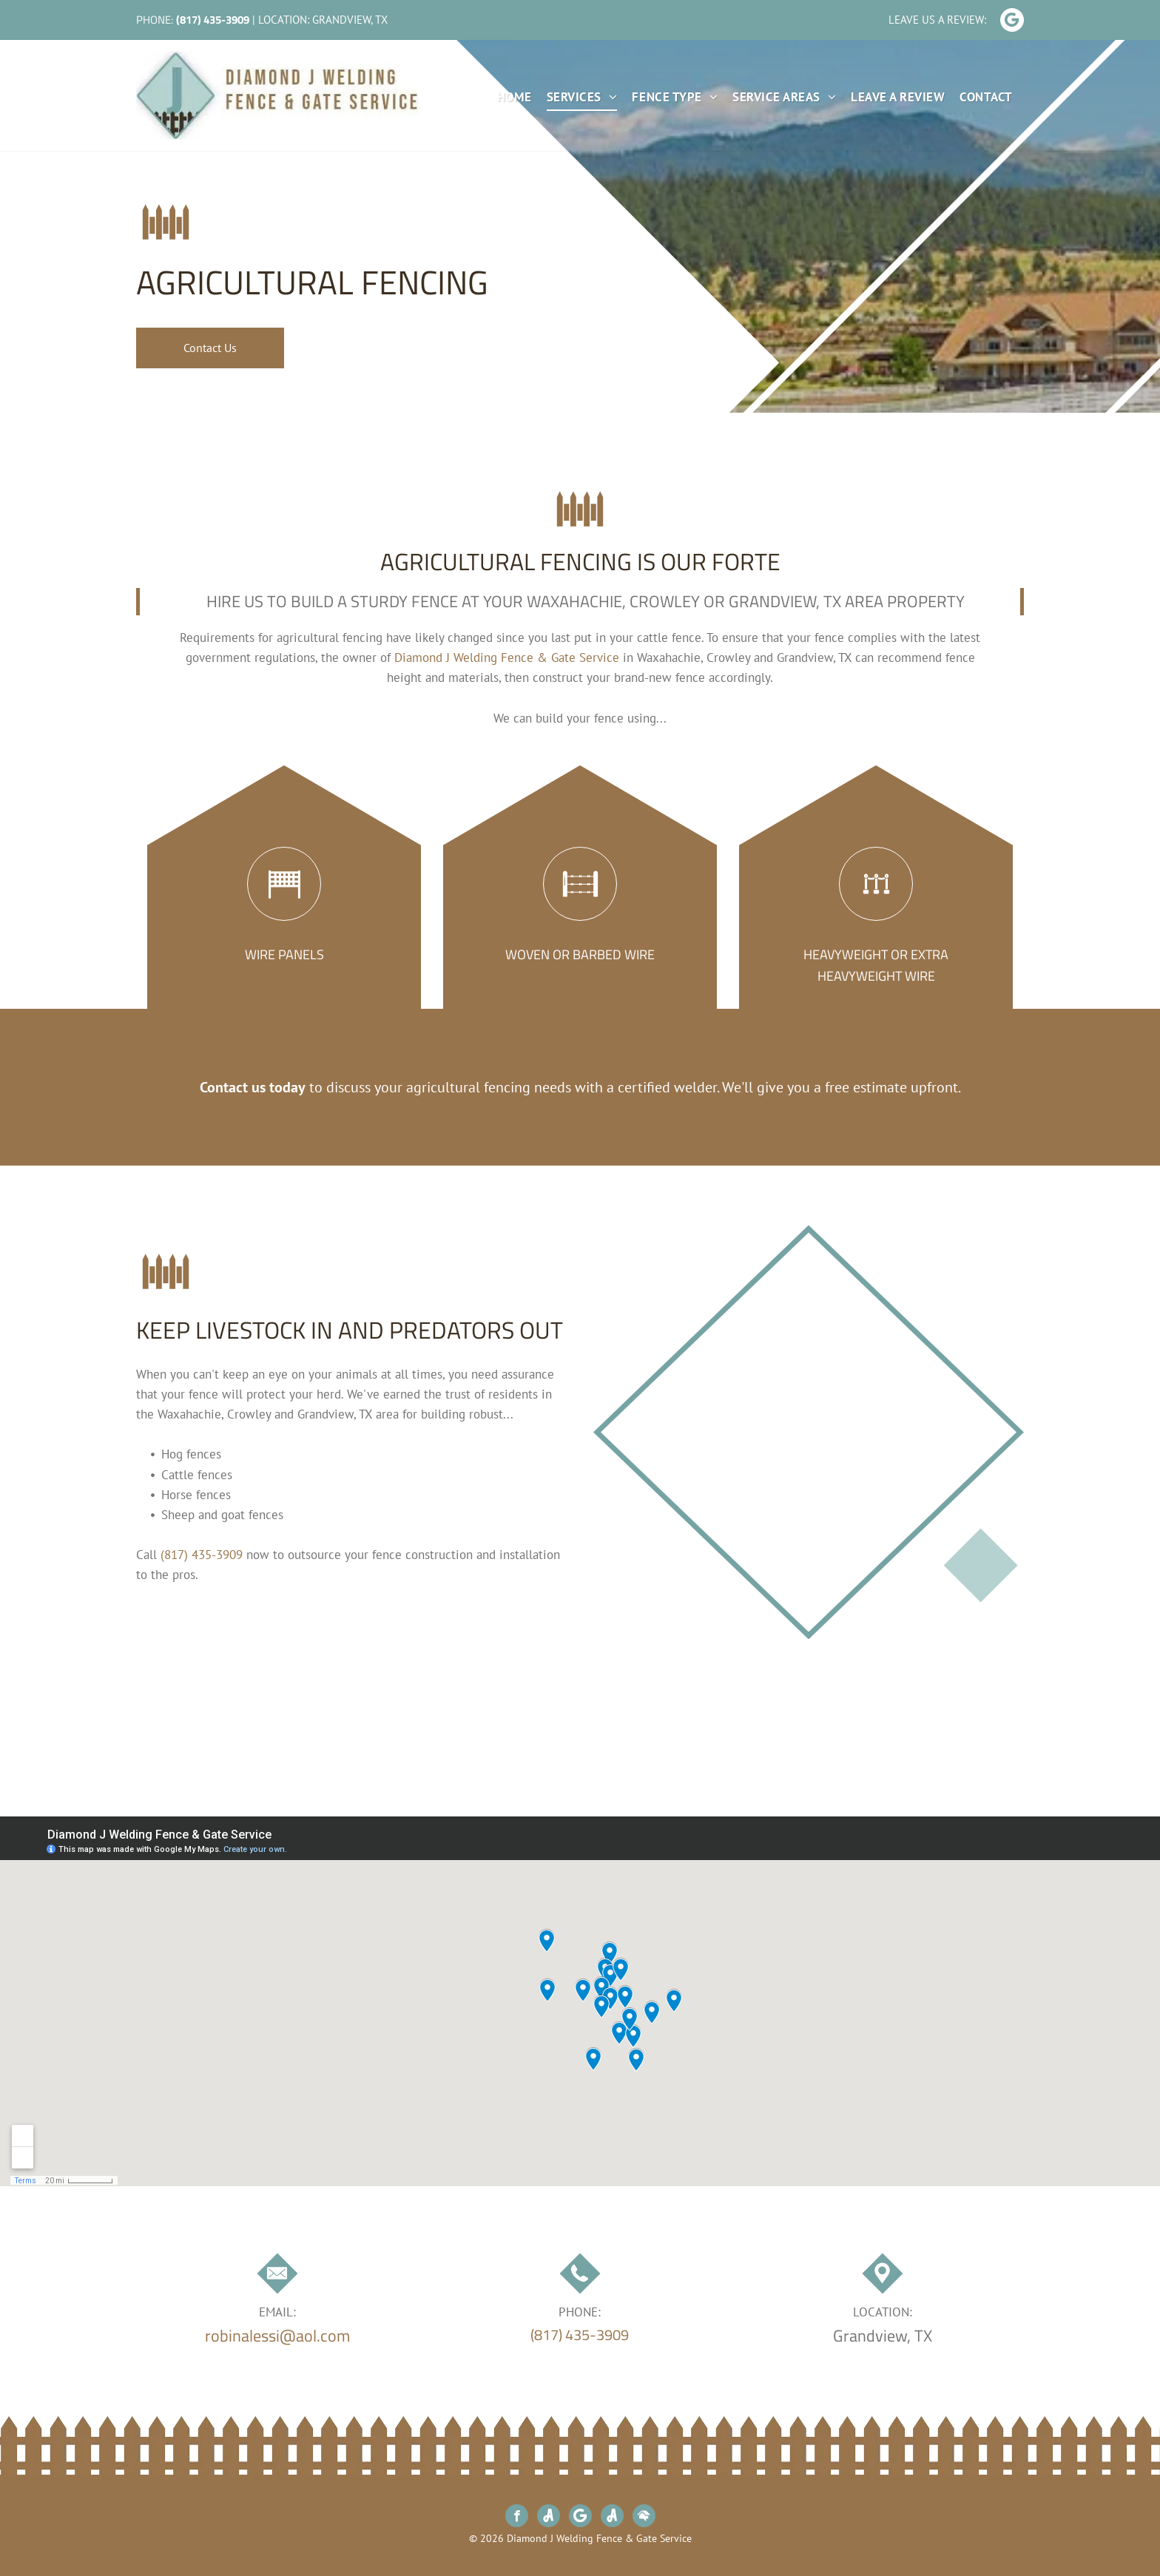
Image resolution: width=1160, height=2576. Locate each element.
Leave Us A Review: (937, 20)
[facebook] (516, 2517)
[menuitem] (507, 97)
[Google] (1012, 22)
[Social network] (548, 2517)
